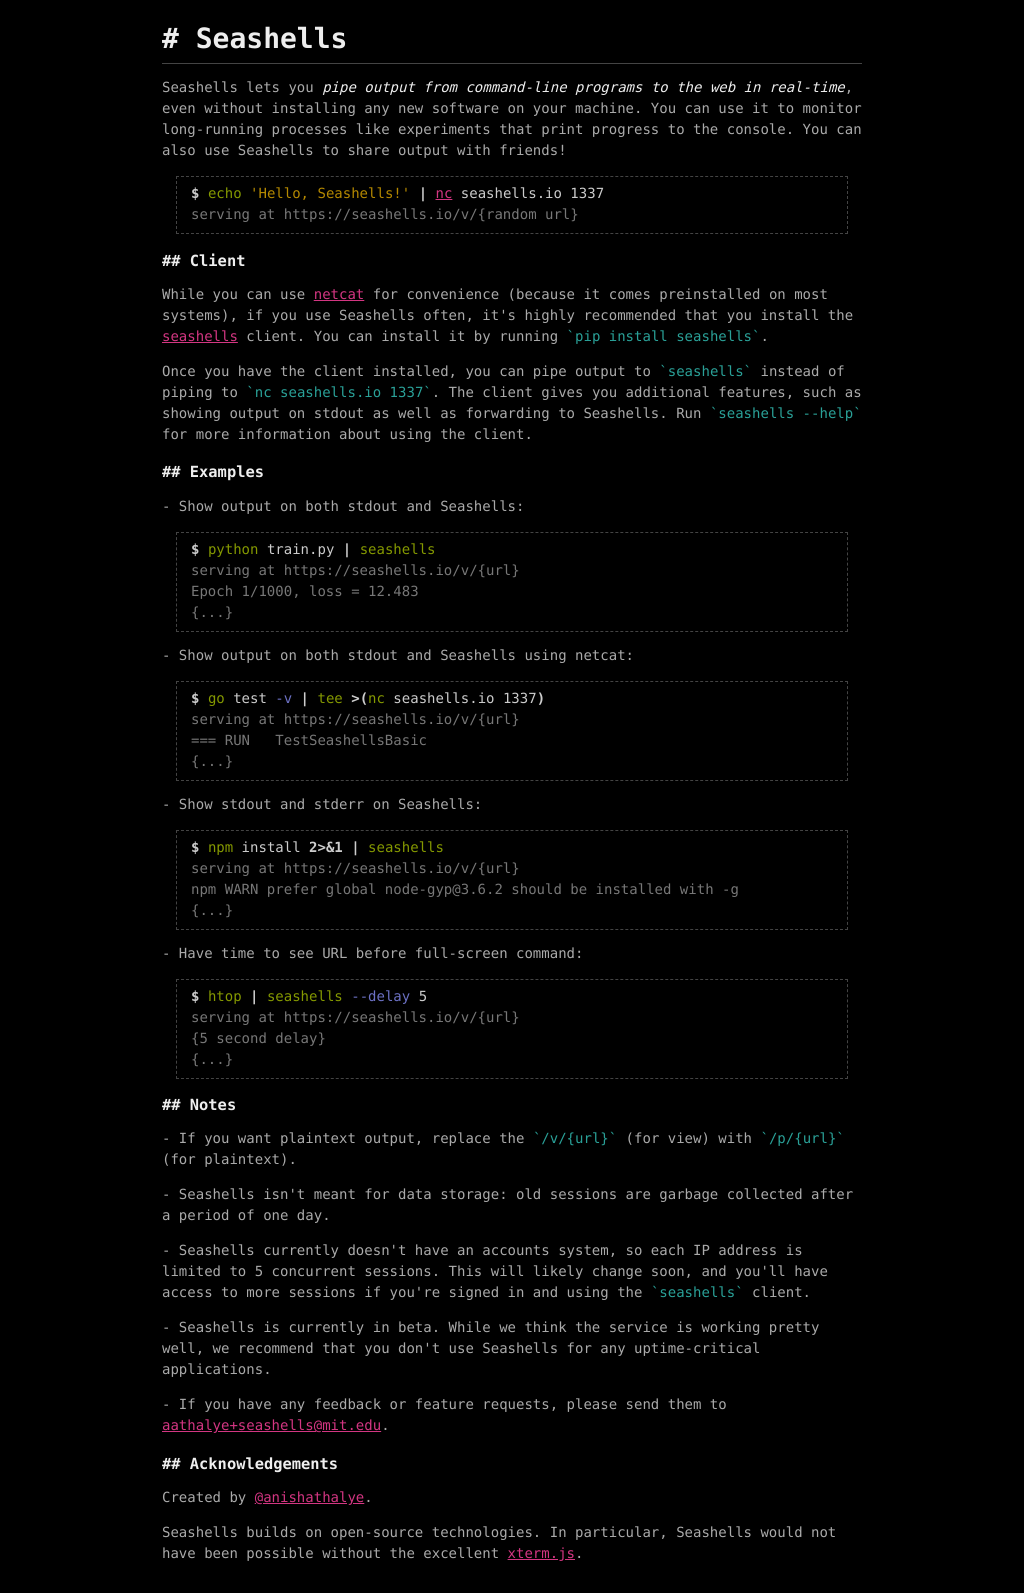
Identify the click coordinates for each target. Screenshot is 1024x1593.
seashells (200, 337)
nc (444, 194)
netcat (339, 295)
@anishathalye (310, 1498)
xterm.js (541, 1554)
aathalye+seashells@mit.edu (271, 1426)
